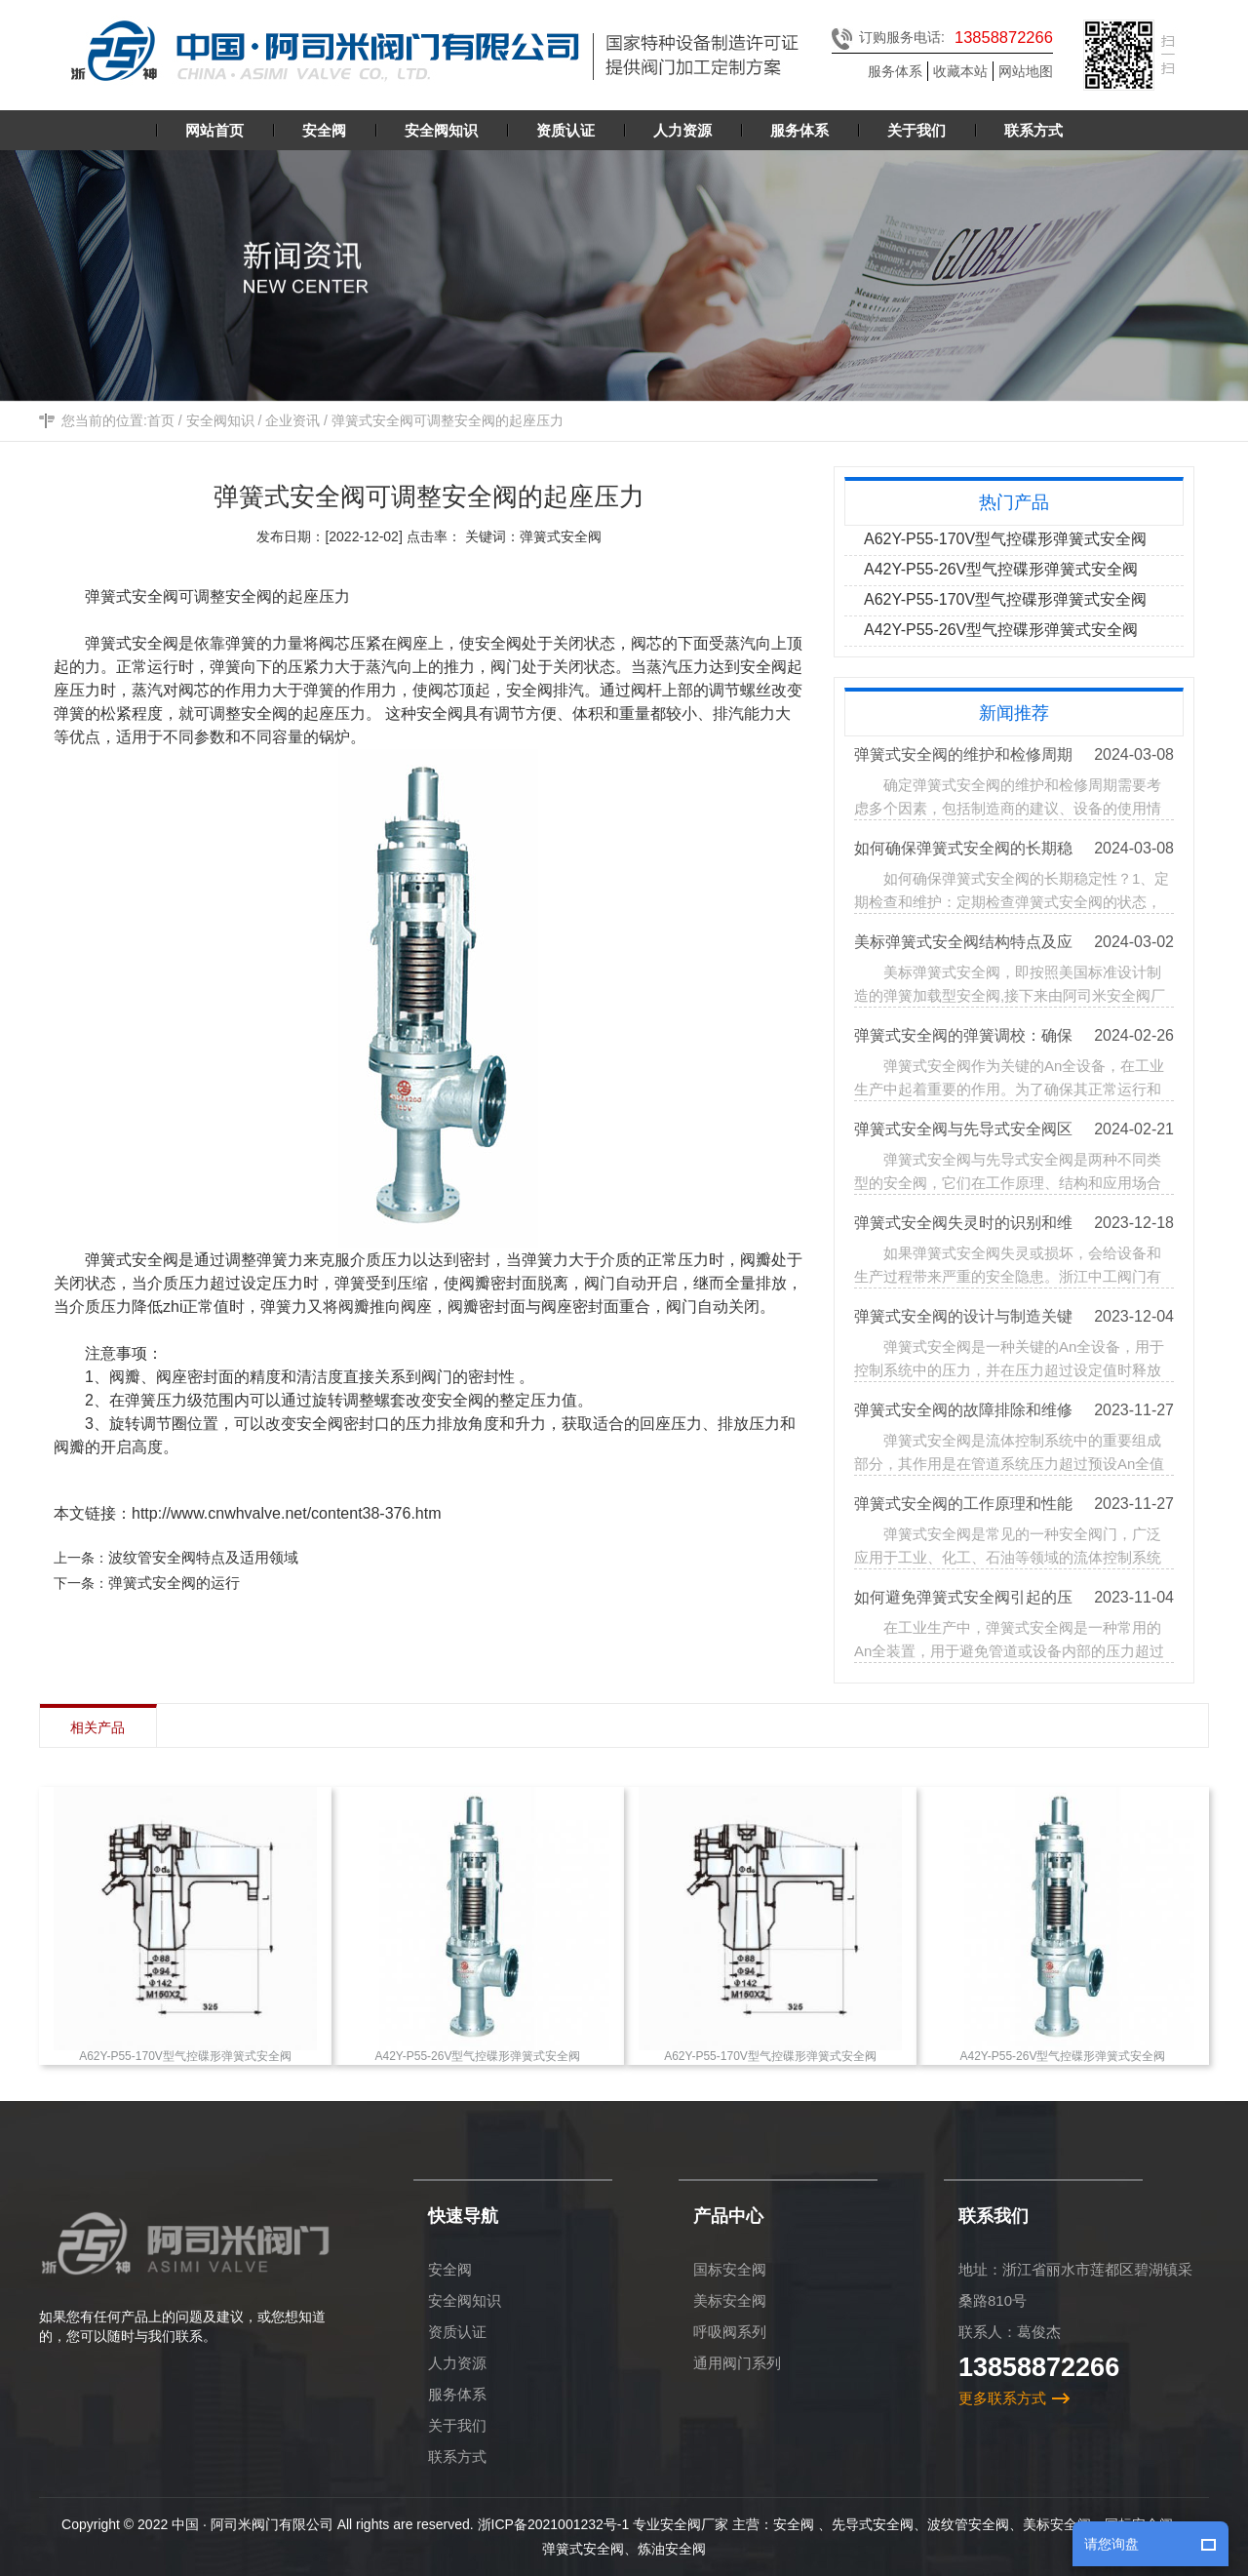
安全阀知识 (220, 423)
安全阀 (450, 2269)
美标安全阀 (729, 2300)
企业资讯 (292, 423)
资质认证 (457, 2331)
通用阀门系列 (737, 2363)
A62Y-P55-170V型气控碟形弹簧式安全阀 (1006, 539)
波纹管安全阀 (968, 2524)
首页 (161, 423)
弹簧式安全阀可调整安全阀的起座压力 (448, 423)
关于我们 (457, 2425)
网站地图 (1025, 71)
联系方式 (457, 2456)
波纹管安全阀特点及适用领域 (206, 1557)
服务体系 (895, 71)
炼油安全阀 (672, 2548)
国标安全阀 (729, 2269)
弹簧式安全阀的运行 (177, 1582)
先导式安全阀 (873, 2524)
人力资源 (457, 2363)
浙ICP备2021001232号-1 (554, 2524)
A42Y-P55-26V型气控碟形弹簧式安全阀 (1002, 569)
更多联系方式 (1002, 2398)
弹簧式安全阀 (134, 596)
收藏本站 (960, 71)
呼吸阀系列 (729, 2331)
